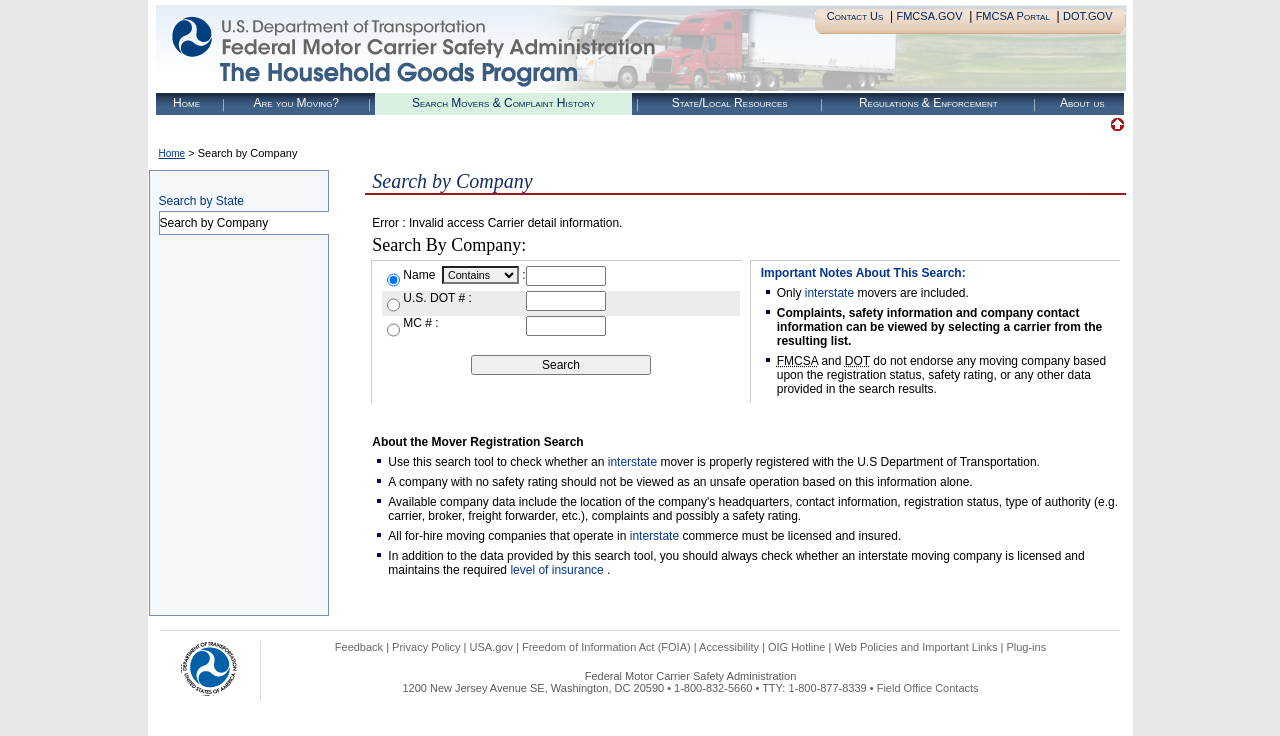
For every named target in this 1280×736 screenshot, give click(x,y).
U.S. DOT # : (437, 298)
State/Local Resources (730, 103)
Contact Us (855, 16)
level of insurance (558, 570)
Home (186, 103)
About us (1082, 103)
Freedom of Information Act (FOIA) (606, 647)
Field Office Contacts (928, 688)
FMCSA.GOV (929, 16)
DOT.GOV (1088, 16)
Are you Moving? (296, 103)
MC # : (420, 323)
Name (420, 275)
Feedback (359, 647)
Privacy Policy (426, 647)
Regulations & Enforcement (928, 103)
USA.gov (491, 647)
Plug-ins (1026, 647)
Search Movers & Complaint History (503, 103)
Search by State (201, 201)
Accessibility (729, 647)
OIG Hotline (796, 647)
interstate (829, 293)
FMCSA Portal (1013, 16)
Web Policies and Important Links (915, 647)
